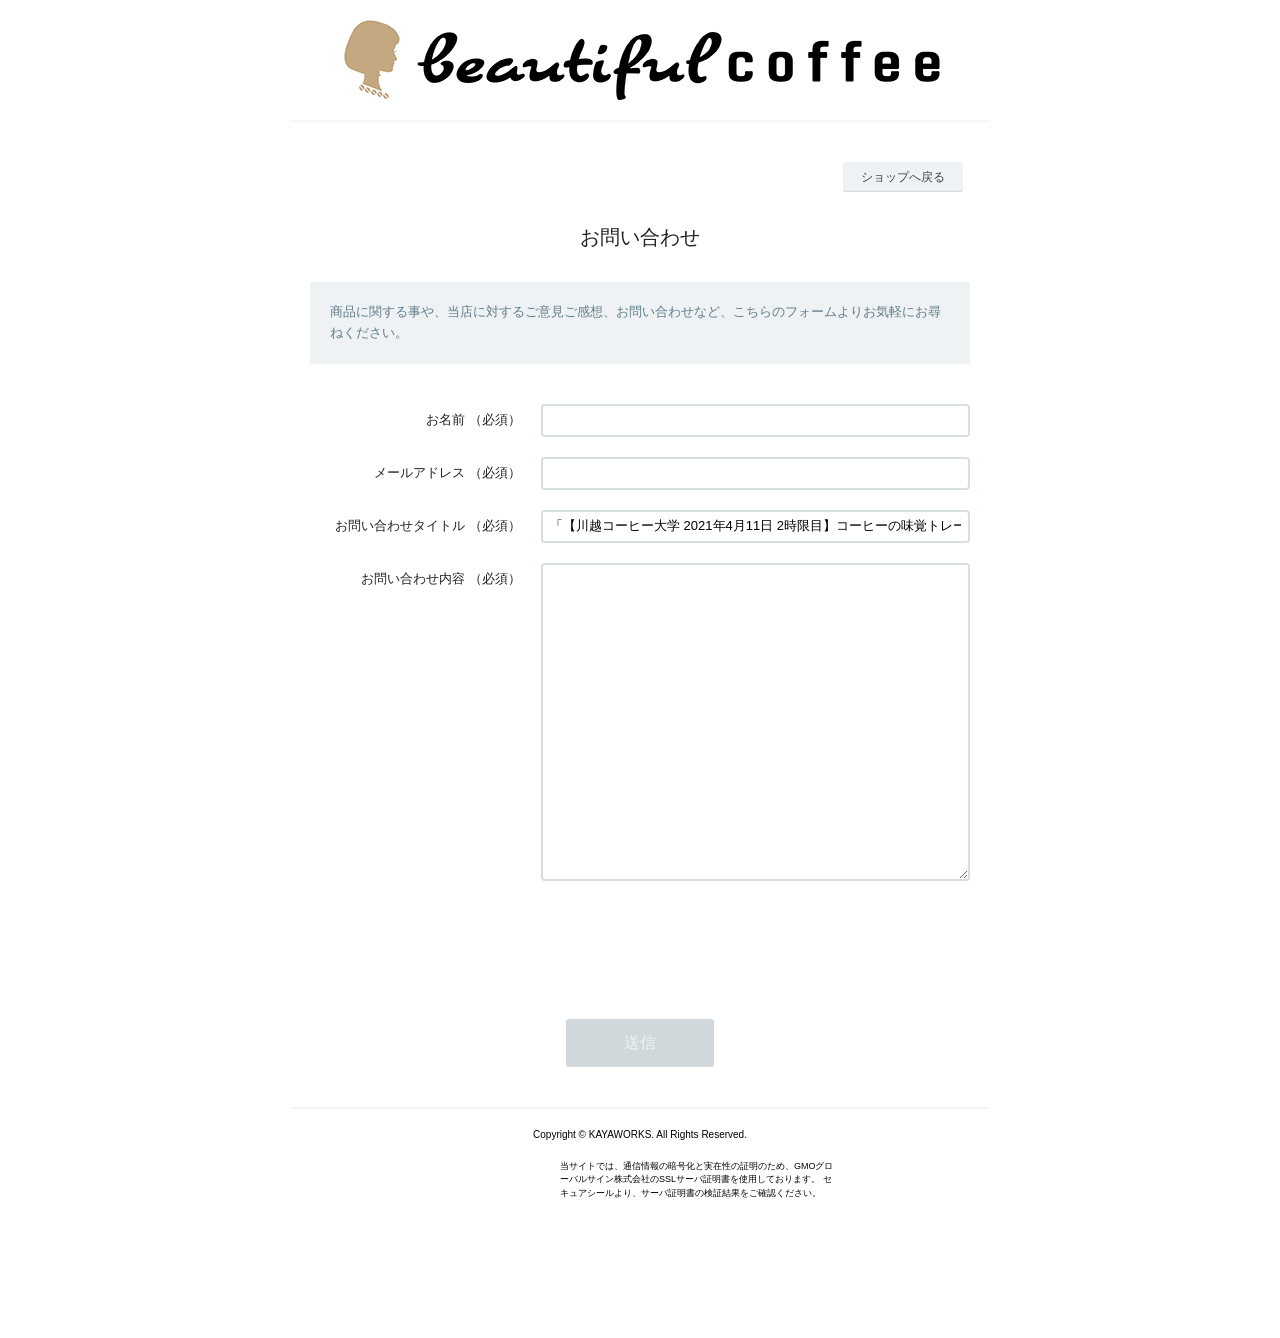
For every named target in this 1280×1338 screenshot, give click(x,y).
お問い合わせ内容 (413, 578)
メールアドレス (419, 472)
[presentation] (693, 1000)
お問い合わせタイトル (400, 525)
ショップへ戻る (903, 177)
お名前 (445, 419)
